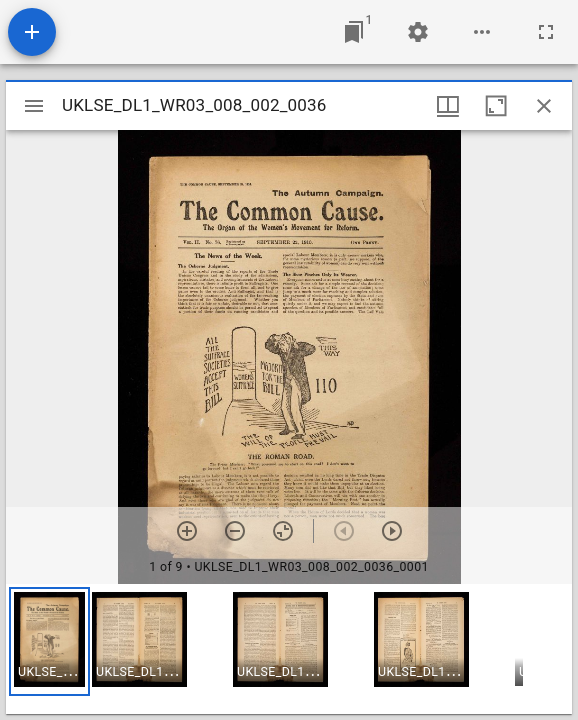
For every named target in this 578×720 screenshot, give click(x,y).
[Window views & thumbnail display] (448, 106)
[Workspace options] (482, 32)
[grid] (289, 649)
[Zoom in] (187, 531)
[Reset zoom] (283, 531)
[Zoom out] (235, 531)
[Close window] (544, 106)
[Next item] (392, 531)
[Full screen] (546, 32)
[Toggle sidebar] (34, 106)
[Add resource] (32, 32)
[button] (49, 641)
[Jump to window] (354, 32)
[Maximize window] (496, 106)
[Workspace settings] (418, 32)
